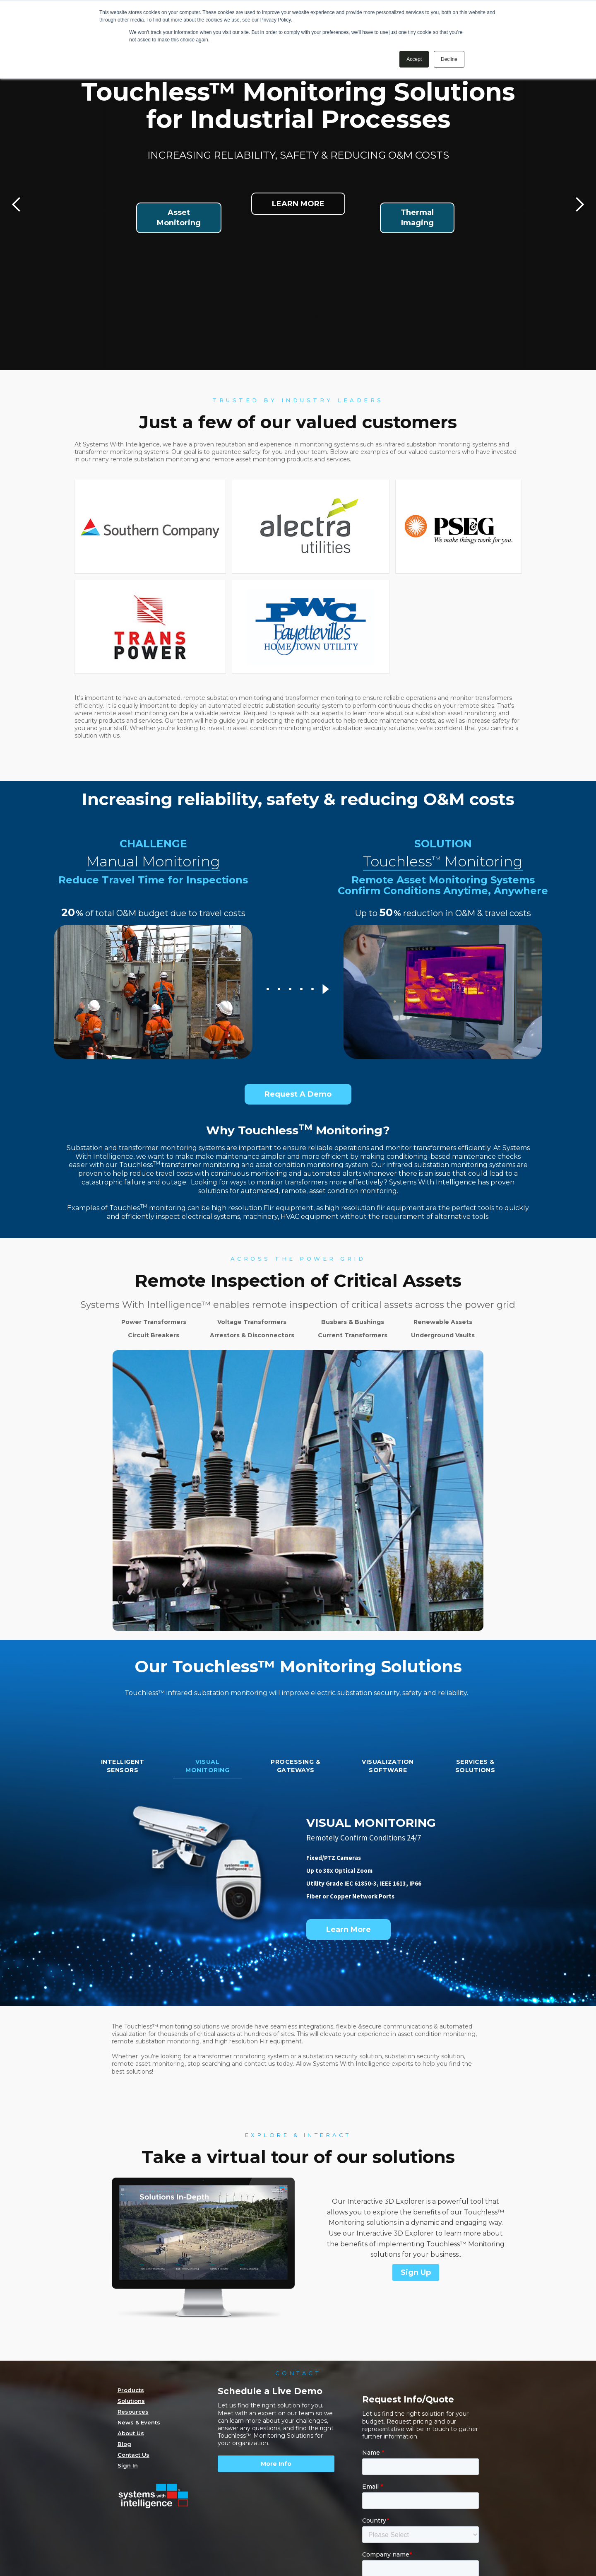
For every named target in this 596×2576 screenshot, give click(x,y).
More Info (276, 2463)
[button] (16, 204)
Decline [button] (449, 59)
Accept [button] (414, 59)
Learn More (348, 1929)
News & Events (139, 2422)
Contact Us (133, 2454)
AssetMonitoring (179, 217)
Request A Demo (298, 1094)
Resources (133, 2411)
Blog (124, 2444)
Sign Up (416, 2272)
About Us (131, 2433)
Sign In (128, 2465)
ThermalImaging (417, 217)
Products (131, 2390)
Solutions (131, 2401)
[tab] (123, 1768)
